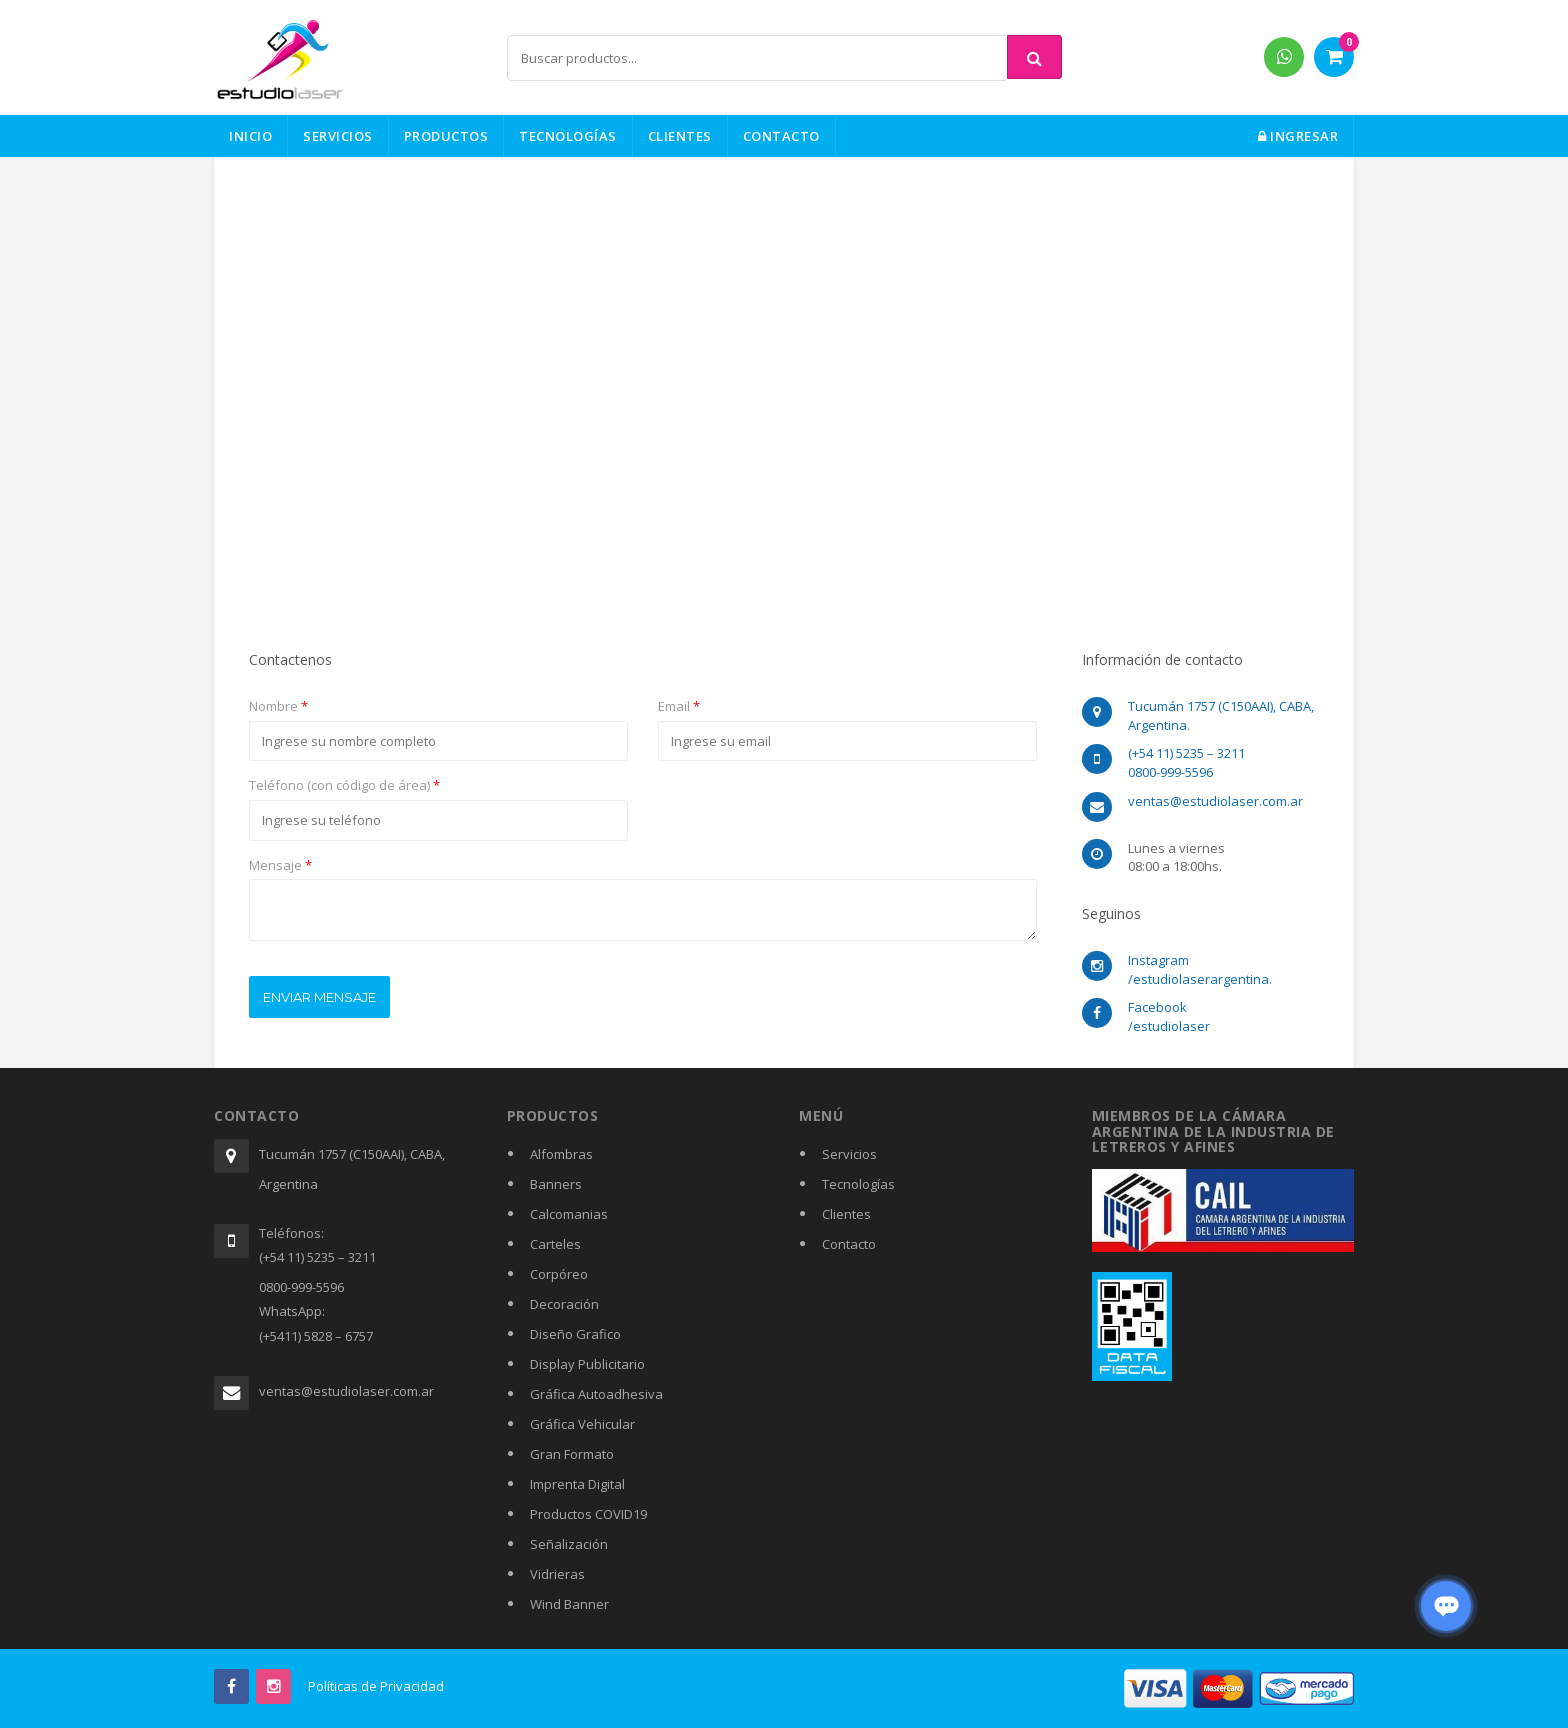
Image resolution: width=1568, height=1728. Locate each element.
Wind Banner (569, 1604)
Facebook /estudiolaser (1169, 1016)
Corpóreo (559, 1274)
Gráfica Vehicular (582, 1424)
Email (679, 706)
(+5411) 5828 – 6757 (316, 1336)
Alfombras (561, 1154)
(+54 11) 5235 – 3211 (1186, 753)
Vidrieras (557, 1574)
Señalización (569, 1544)
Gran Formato (572, 1454)
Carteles (555, 1244)
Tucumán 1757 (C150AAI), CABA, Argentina (352, 1169)
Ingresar (1298, 136)
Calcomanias (569, 1214)
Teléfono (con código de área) (344, 785)
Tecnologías (568, 136)
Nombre (278, 706)
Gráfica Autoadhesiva (596, 1394)
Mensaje (280, 865)
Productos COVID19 (588, 1514)
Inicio (250, 136)
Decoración (564, 1304)
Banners (556, 1184)
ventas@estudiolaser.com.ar (346, 1391)
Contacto (781, 136)
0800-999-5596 (1170, 772)
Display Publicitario (587, 1364)
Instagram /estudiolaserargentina (1198, 969)
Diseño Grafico (575, 1334)
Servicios (338, 136)
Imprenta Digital (577, 1484)
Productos (446, 136)
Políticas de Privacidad (376, 1686)
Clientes (680, 136)
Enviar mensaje (319, 997)
